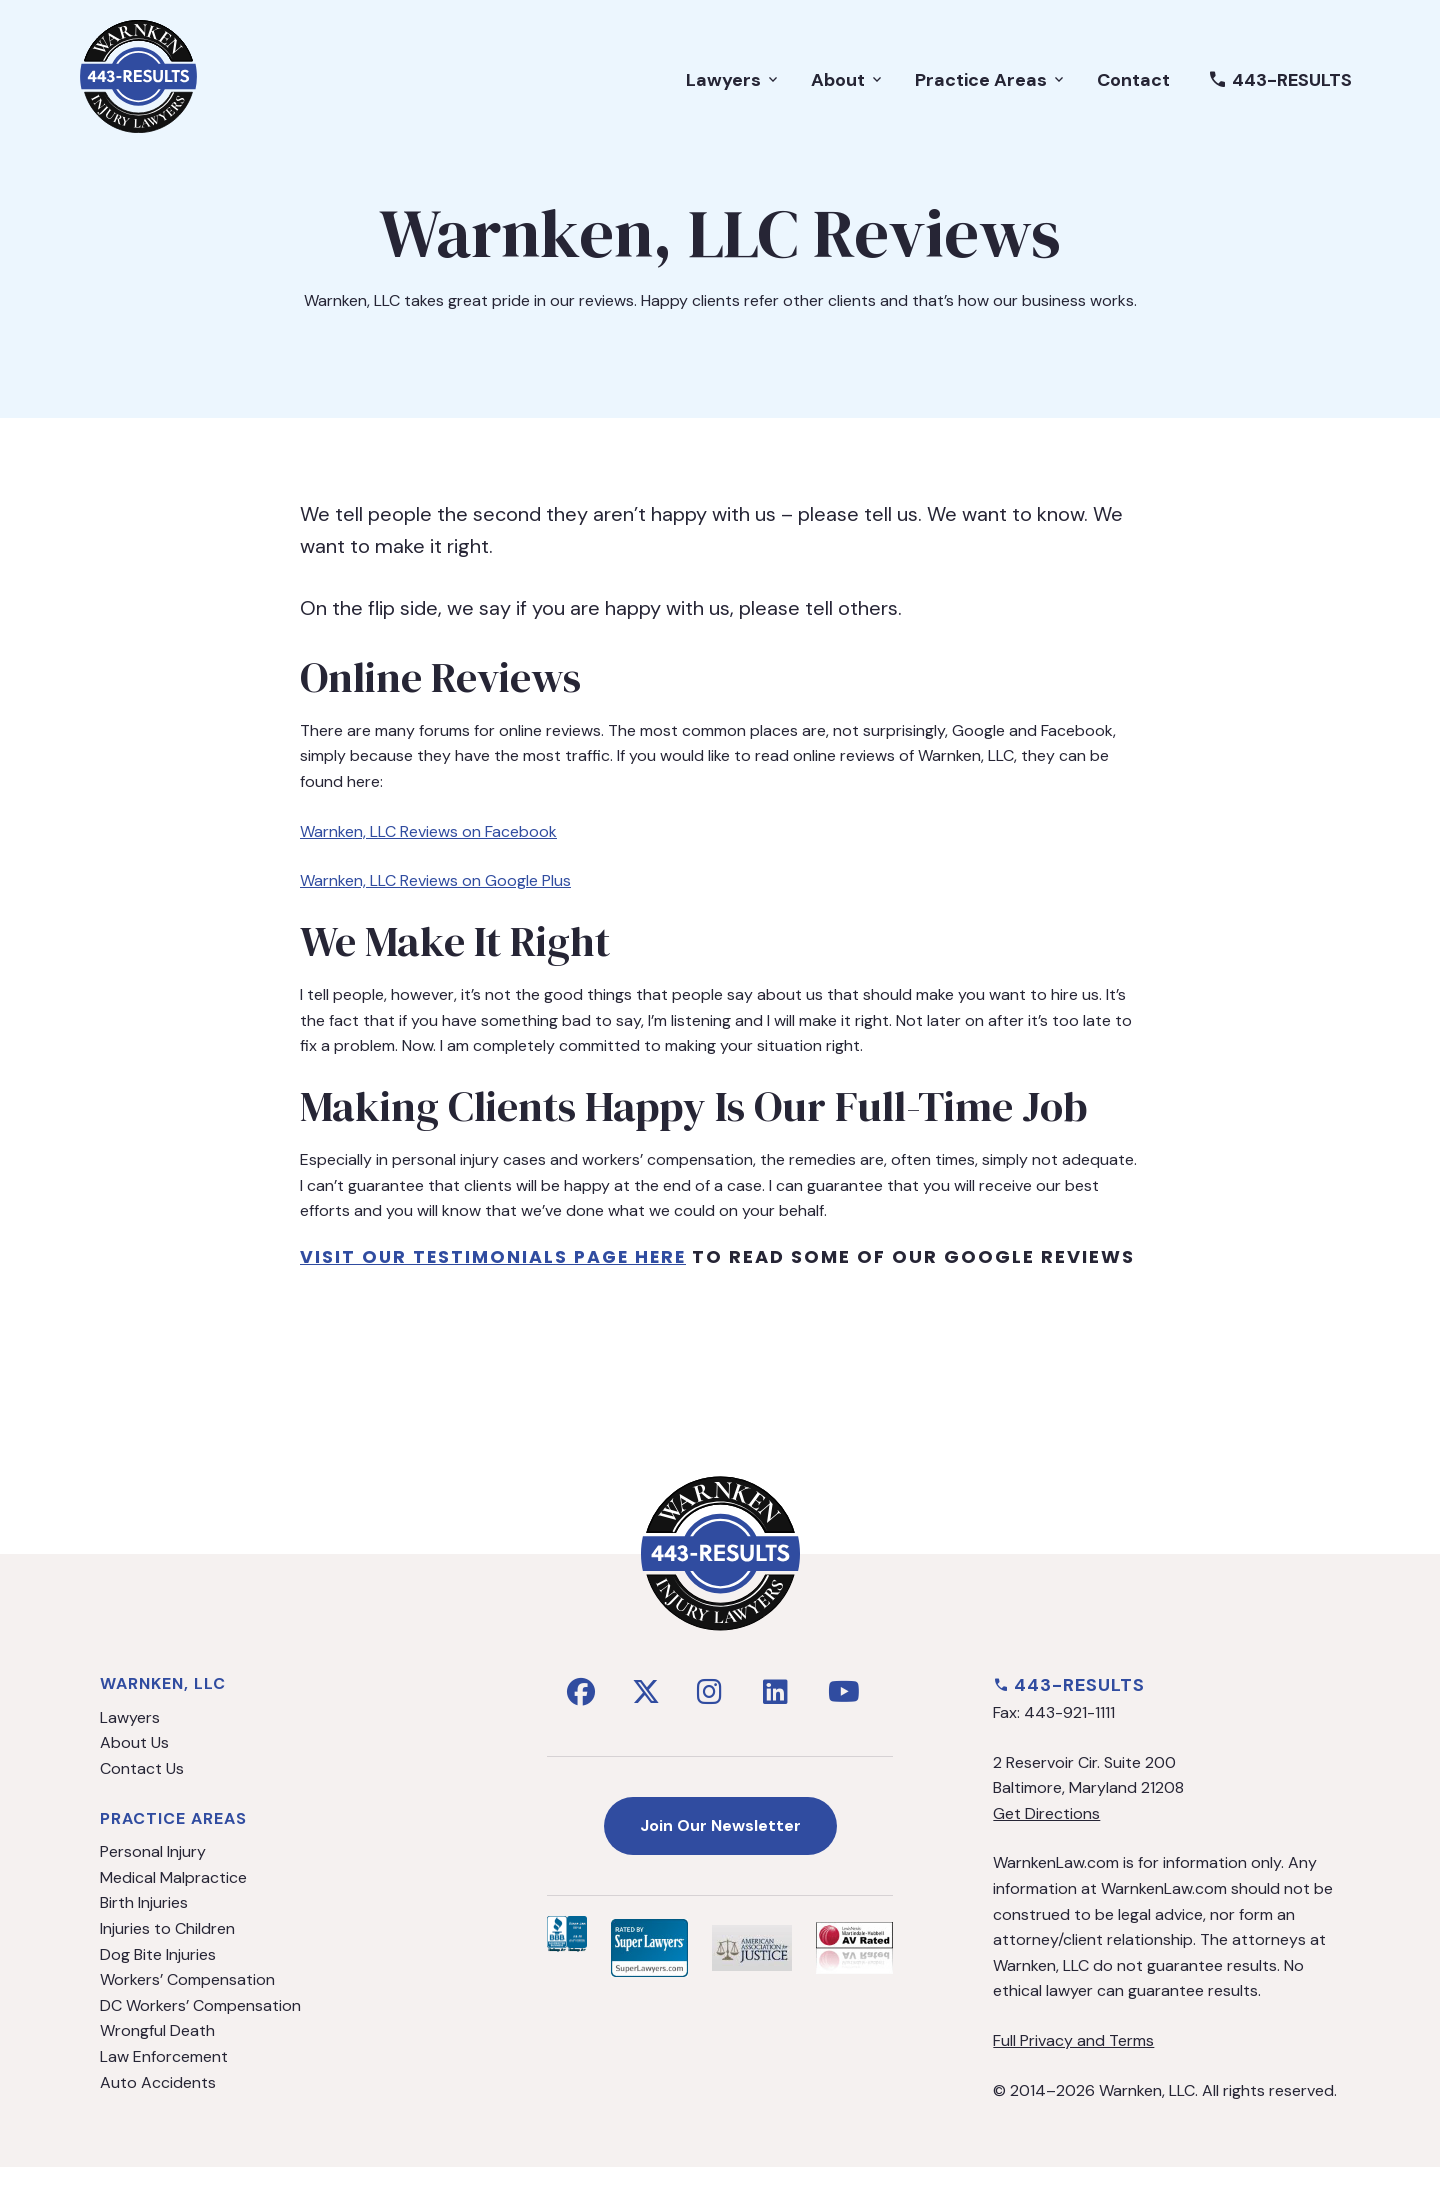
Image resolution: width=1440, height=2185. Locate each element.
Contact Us (142, 1785)
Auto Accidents (158, 2099)
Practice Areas (991, 86)
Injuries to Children (167, 1945)
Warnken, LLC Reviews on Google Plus (435, 880)
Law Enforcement (164, 2073)
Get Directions (1046, 1830)
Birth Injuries (144, 1920)
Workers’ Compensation (187, 1997)
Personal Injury (153, 1869)
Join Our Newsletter (720, 1842)
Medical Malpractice (173, 1894)
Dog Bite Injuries (158, 1971)
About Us (134, 1760)
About (848, 86)
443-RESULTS (1280, 86)
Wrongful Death (157, 2048)
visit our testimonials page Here (496, 1256)
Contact (1133, 86)
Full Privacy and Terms (1073, 2057)
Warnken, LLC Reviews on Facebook (428, 831)
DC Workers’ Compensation (200, 2022)
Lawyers (733, 86)
